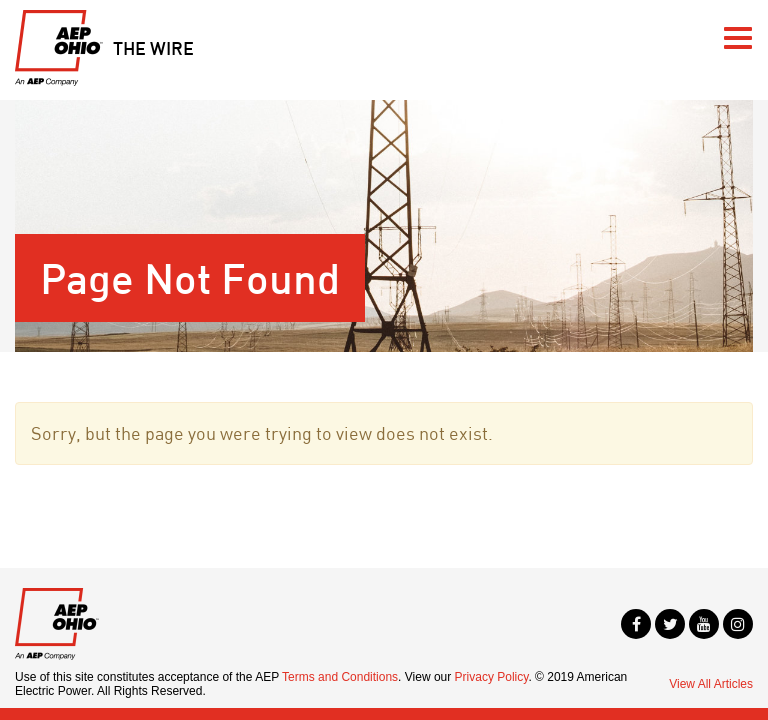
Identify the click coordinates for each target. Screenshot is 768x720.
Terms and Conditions (340, 677)
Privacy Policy (492, 677)
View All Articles (711, 684)
